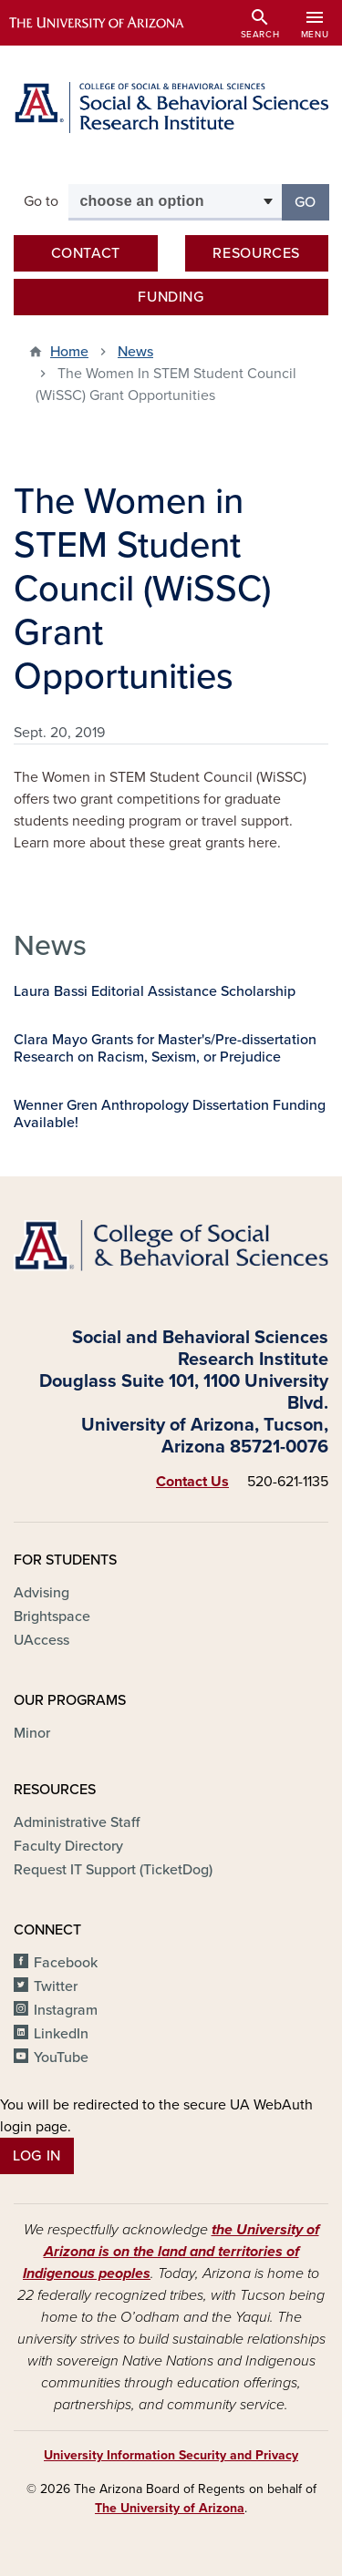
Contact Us (192, 1482)
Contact (85, 253)
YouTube (61, 2057)
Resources (256, 253)
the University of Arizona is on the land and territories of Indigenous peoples (171, 2252)
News (135, 352)
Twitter (56, 1986)
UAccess (41, 1640)
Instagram (66, 2010)
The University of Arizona (169, 2508)
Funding (170, 297)
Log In (37, 2156)
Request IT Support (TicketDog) (113, 1870)
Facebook (66, 1963)
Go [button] (312, 200)
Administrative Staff (77, 1822)
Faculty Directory (68, 1846)
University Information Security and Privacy (171, 2455)
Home (69, 352)
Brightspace (52, 1616)
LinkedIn (61, 2034)
